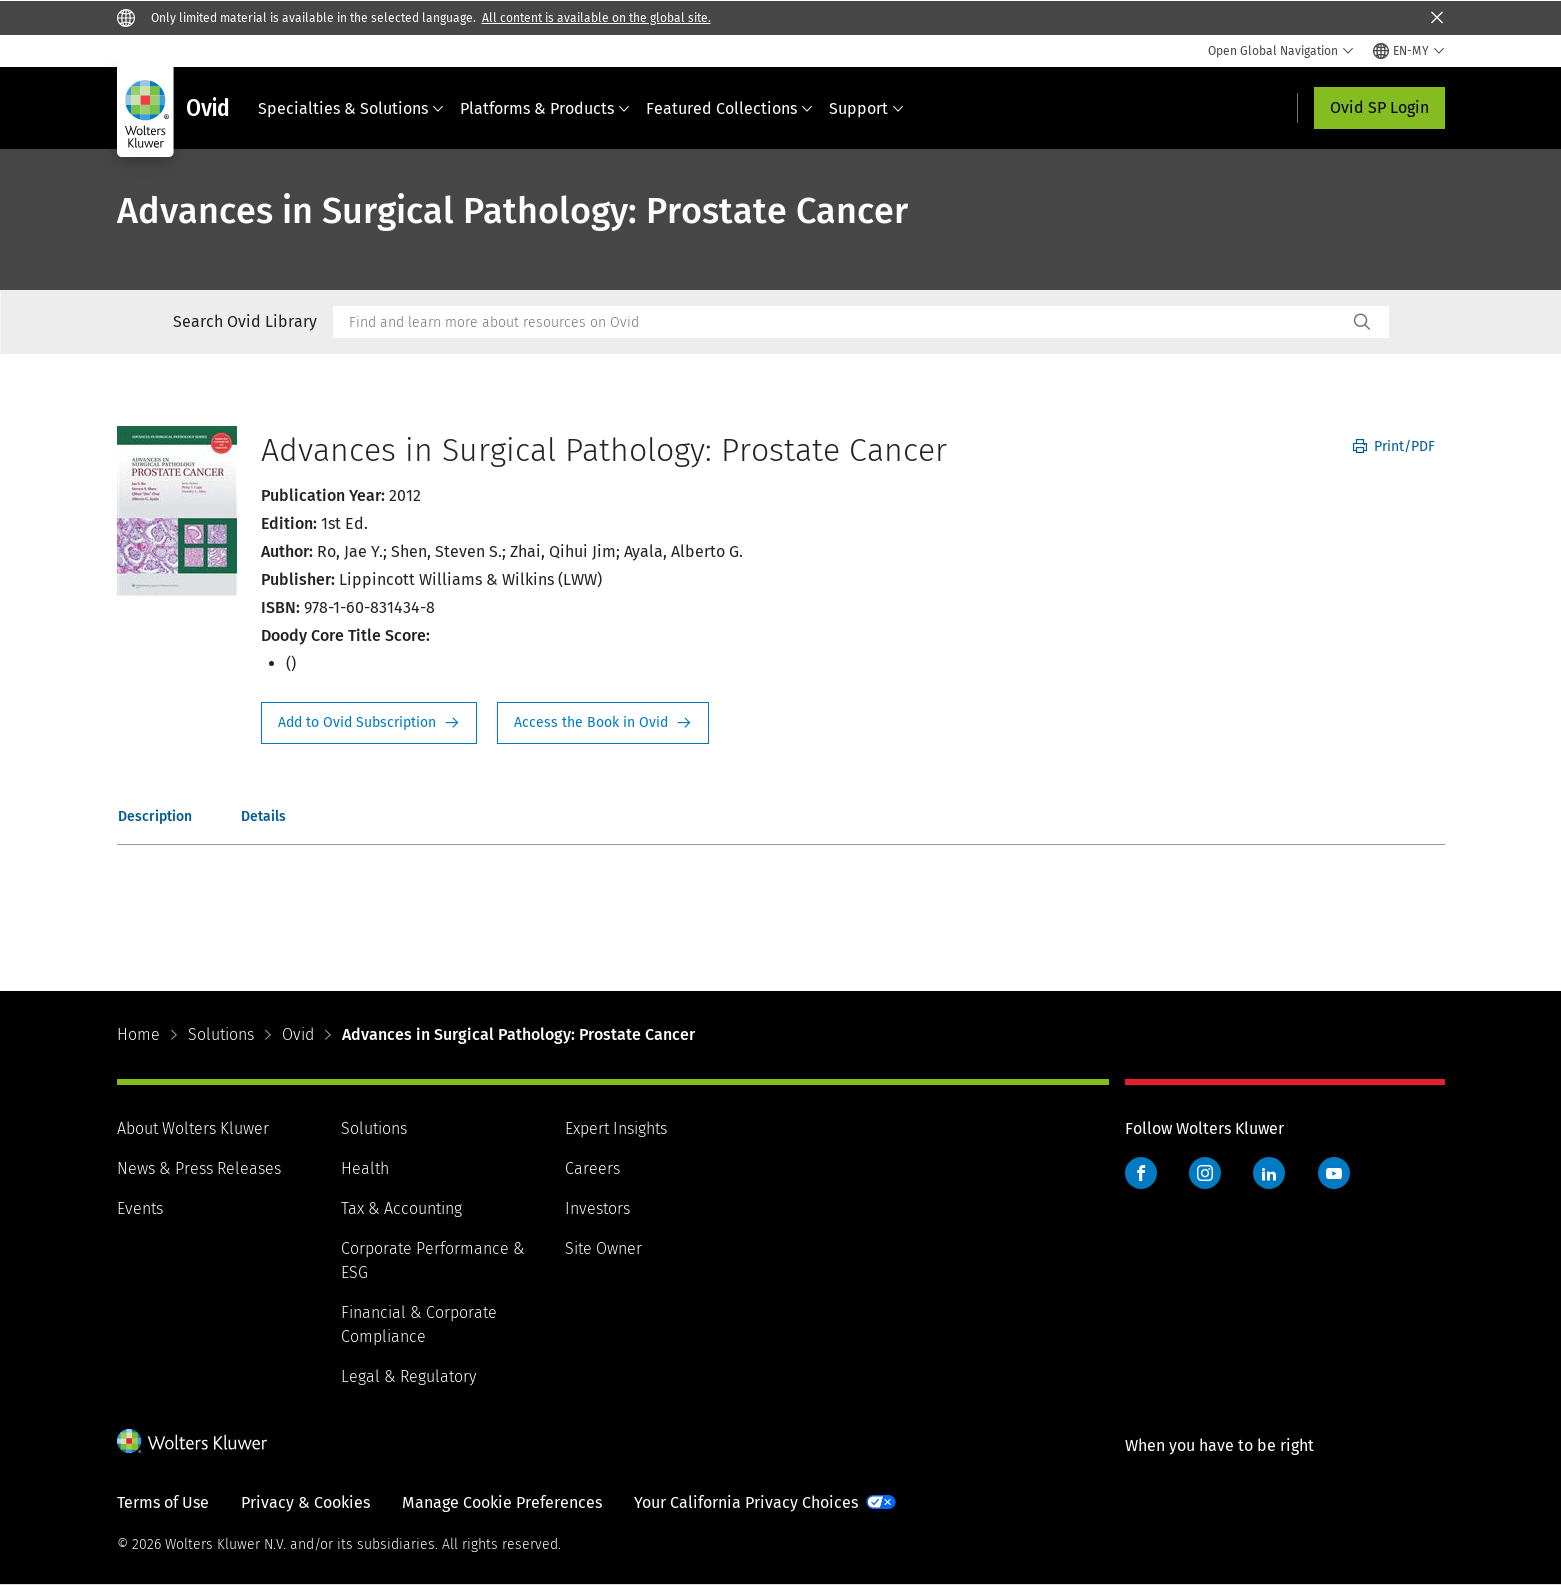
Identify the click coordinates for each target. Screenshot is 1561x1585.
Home (138, 1034)
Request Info (369, 723)
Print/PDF (1394, 446)
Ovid (298, 1034)
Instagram (1205, 1173)
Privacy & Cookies (305, 1502)
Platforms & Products (545, 108)
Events (140, 1208)
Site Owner (603, 1248)
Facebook (1141, 1173)
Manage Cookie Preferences (502, 1502)
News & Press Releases (199, 1168)
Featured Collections (729, 108)
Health (365, 1168)
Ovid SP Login (1379, 107)
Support (866, 108)
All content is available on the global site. (596, 18)
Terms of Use (163, 1502)
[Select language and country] (1409, 51)
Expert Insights (616, 1128)
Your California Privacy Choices (746, 1502)
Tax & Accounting (401, 1208)
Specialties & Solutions (351, 108)
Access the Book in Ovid (603, 723)
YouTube (1334, 1173)
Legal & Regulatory (408, 1376)
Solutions (221, 1034)
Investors (597, 1208)
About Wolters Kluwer (193, 1128)
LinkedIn (1269, 1173)
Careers (592, 1168)
